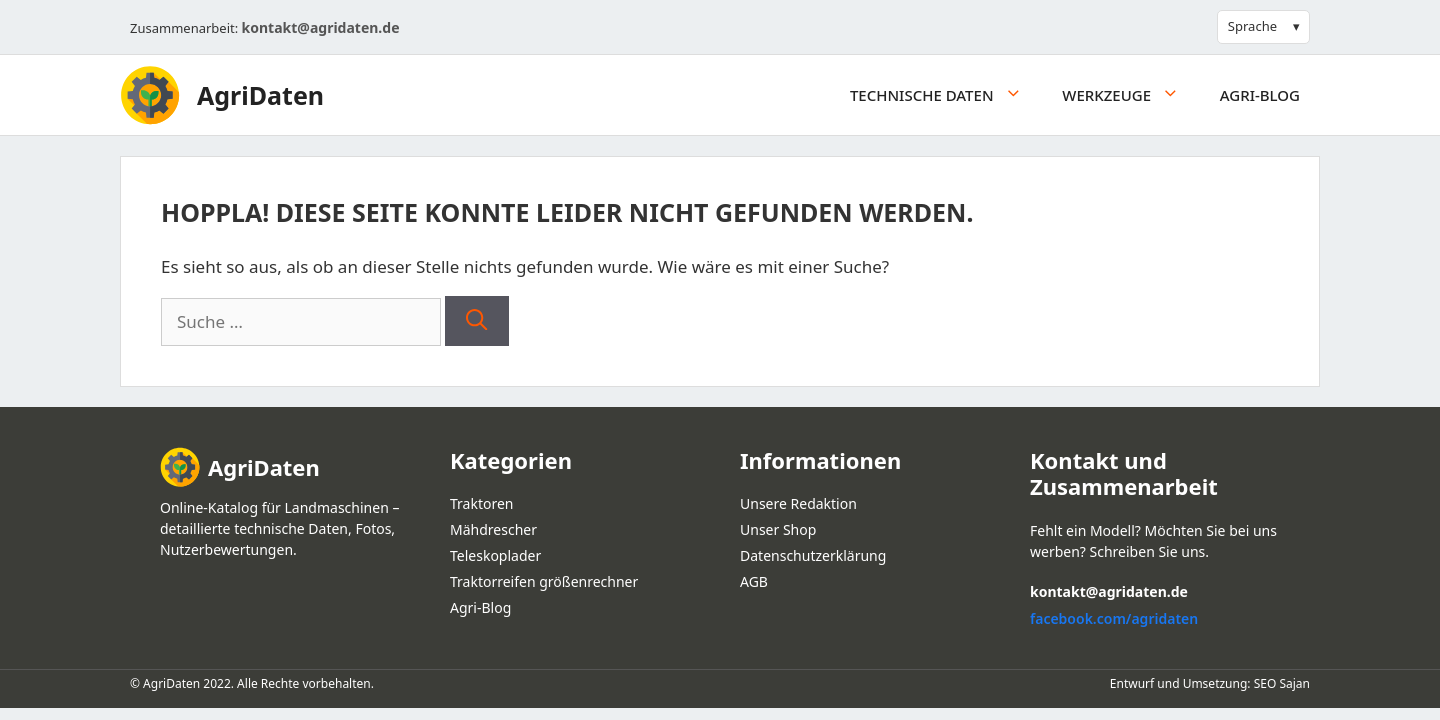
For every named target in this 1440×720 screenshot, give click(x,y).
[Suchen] (476, 321)
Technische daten (946, 95)
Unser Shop (778, 529)
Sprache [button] (1252, 26)
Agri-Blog (1260, 95)
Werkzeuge (1130, 95)
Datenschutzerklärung (813, 555)
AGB (754, 581)
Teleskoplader (495, 555)
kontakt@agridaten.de (321, 27)
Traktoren (482, 503)
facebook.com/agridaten (1114, 618)
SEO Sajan (1282, 683)
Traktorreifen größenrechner (544, 581)
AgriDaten (260, 95)
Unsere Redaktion (798, 503)
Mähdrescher (493, 529)
